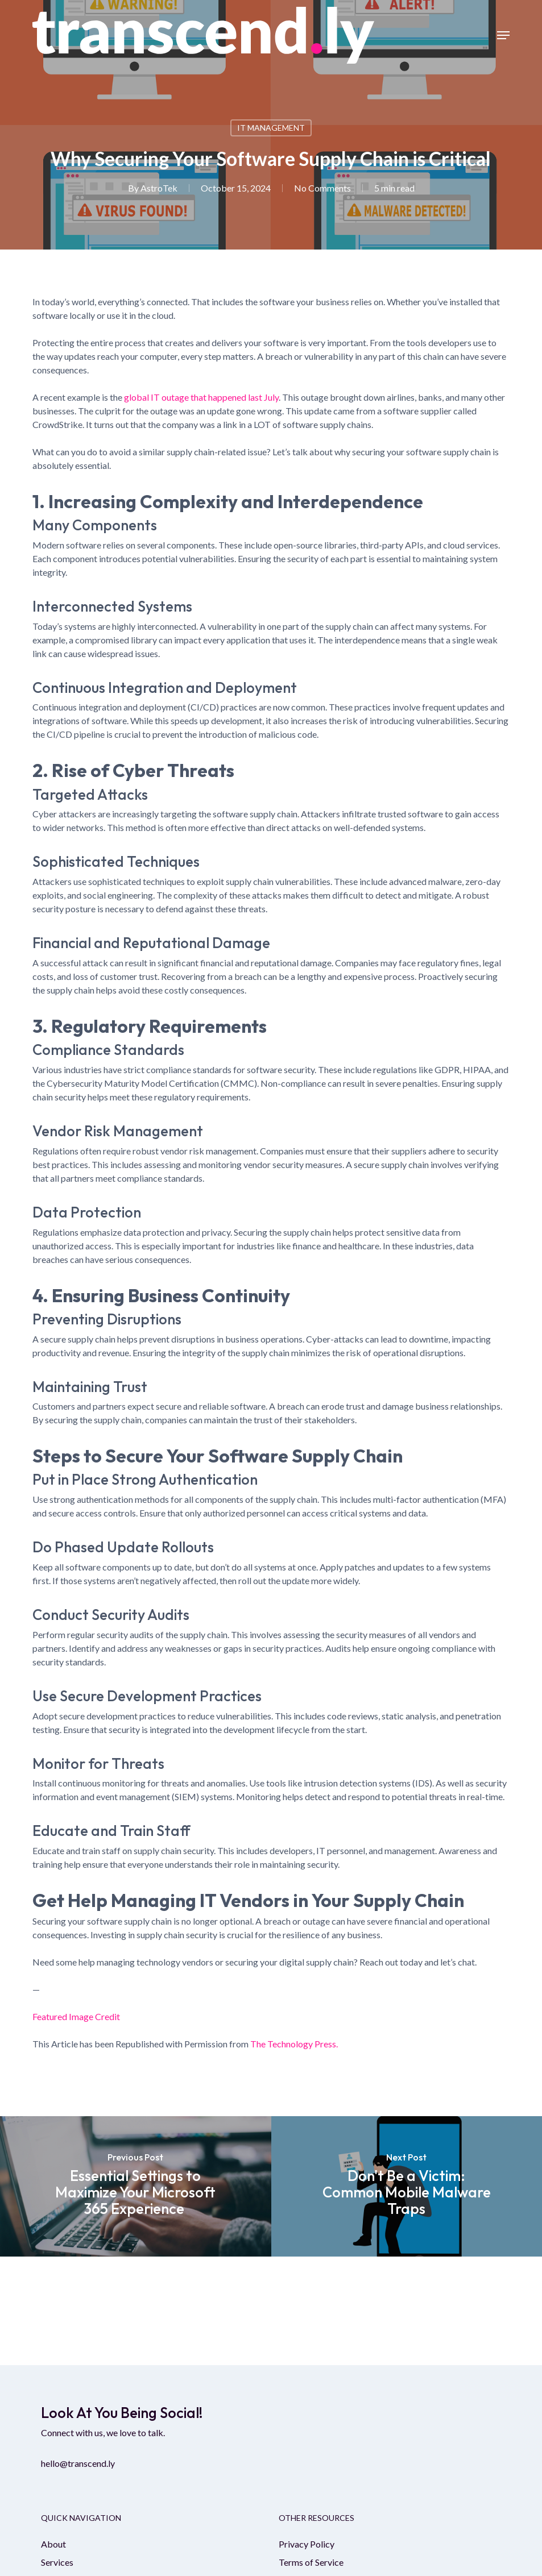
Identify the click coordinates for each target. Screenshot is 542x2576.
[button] (503, 35)
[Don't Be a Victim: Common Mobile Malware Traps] (407, 2186)
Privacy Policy (306, 2543)
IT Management (271, 127)
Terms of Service (311, 2562)
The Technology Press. (294, 2043)
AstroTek (158, 187)
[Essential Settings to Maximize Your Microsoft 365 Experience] (135, 2186)
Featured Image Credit (76, 2016)
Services (57, 2562)
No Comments (322, 187)
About (53, 2543)
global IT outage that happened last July (201, 397)
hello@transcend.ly (78, 2463)
